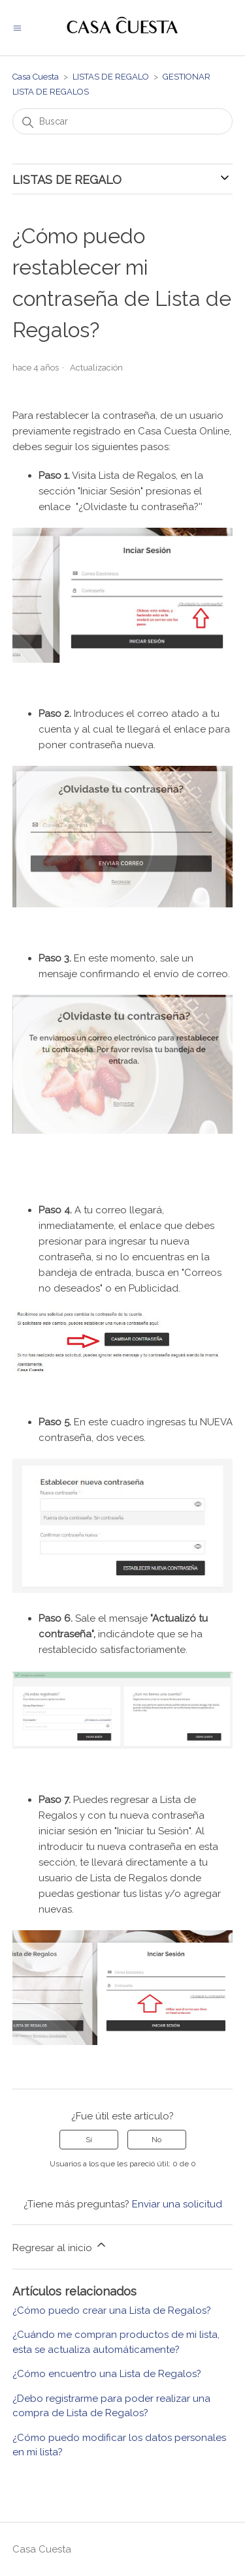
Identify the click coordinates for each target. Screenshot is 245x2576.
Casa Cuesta (35, 77)
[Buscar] (122, 121)
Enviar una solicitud (177, 2204)
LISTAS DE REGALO (111, 77)
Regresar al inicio (60, 2246)
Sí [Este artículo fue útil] (89, 2139)
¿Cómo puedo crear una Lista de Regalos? (111, 2310)
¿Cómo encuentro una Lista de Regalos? (106, 2374)
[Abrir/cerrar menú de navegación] (17, 27)
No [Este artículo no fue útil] (156, 2139)
